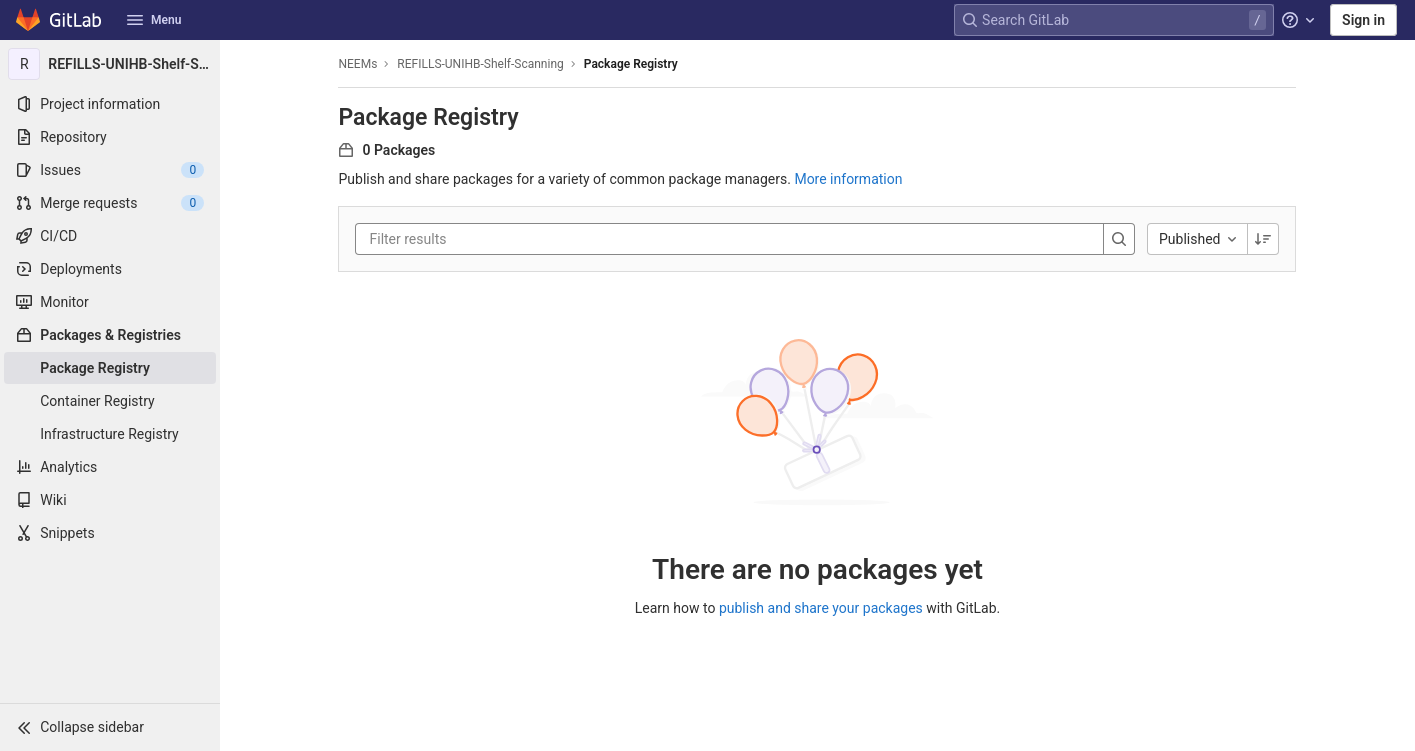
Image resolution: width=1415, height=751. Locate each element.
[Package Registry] (110, 368)
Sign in (1363, 20)
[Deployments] (110, 269)
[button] (110, 727)
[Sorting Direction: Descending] (1264, 239)
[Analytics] (110, 467)
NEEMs (358, 64)
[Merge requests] (110, 203)
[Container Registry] (110, 401)
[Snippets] (110, 533)
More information (848, 179)
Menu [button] (154, 20)
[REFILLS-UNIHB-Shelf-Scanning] (110, 64)
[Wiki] (110, 500)
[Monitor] (110, 302)
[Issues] (110, 170)
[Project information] (110, 104)
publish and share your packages (821, 608)
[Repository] (110, 137)
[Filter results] (490, 239)
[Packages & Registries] (110, 335)
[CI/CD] (110, 236)
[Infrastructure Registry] (110, 434)
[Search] (1119, 239)
